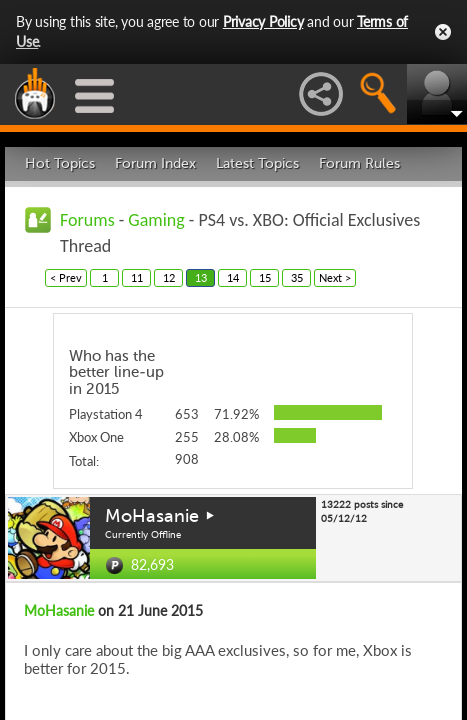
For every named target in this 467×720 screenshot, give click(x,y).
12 (169, 277)
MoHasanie (152, 516)
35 (297, 277)
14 (233, 277)
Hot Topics (60, 163)
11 (137, 277)
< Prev (66, 277)
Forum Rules (359, 163)
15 (265, 277)
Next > (335, 277)
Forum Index (155, 163)
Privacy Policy (263, 21)
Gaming (156, 220)
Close (443, 32)
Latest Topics (257, 163)
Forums (87, 220)
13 (201, 277)
